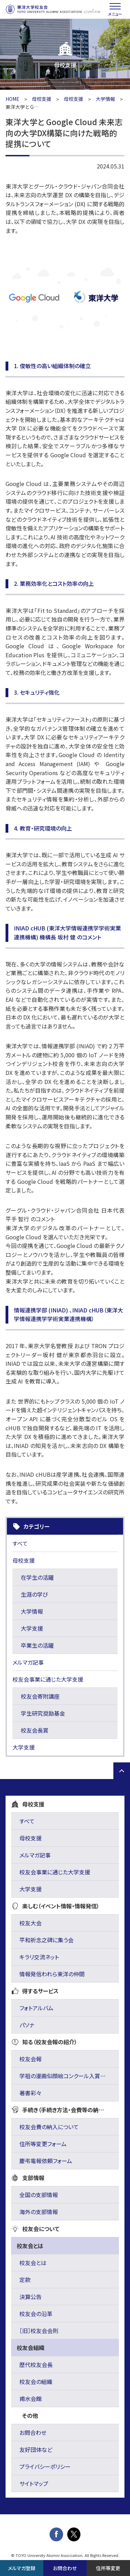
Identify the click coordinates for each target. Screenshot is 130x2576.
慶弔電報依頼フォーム (45, 2161)
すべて (20, 1543)
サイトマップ (33, 2483)
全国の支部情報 (38, 2195)
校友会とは (32, 2262)
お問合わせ (32, 2432)
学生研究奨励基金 (43, 1713)
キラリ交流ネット (39, 1957)
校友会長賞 (35, 1730)
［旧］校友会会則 (38, 2330)
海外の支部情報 (38, 2212)
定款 (25, 2279)
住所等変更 (108, 2568)
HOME (12, 98)
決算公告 (30, 2296)
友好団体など (35, 2449)
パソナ (26, 2025)
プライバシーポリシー (45, 2466)
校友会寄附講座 (40, 1696)
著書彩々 (30, 2093)
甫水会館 (30, 2398)
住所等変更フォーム (43, 2144)
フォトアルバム (36, 2008)
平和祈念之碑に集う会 (46, 1940)
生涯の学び (34, 1594)
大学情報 (105, 98)
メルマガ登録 (21, 2568)
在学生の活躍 (37, 1577)
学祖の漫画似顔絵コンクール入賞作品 (65, 2076)
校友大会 (30, 1923)
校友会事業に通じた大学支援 (47, 1679)
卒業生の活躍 (37, 1645)
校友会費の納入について (49, 2127)
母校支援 (41, 98)
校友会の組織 (35, 2381)
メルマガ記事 (28, 1662)
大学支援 (32, 1628)
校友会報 (30, 2059)
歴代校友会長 (36, 2364)
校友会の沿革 (35, 2313)
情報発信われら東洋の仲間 (52, 1974)
